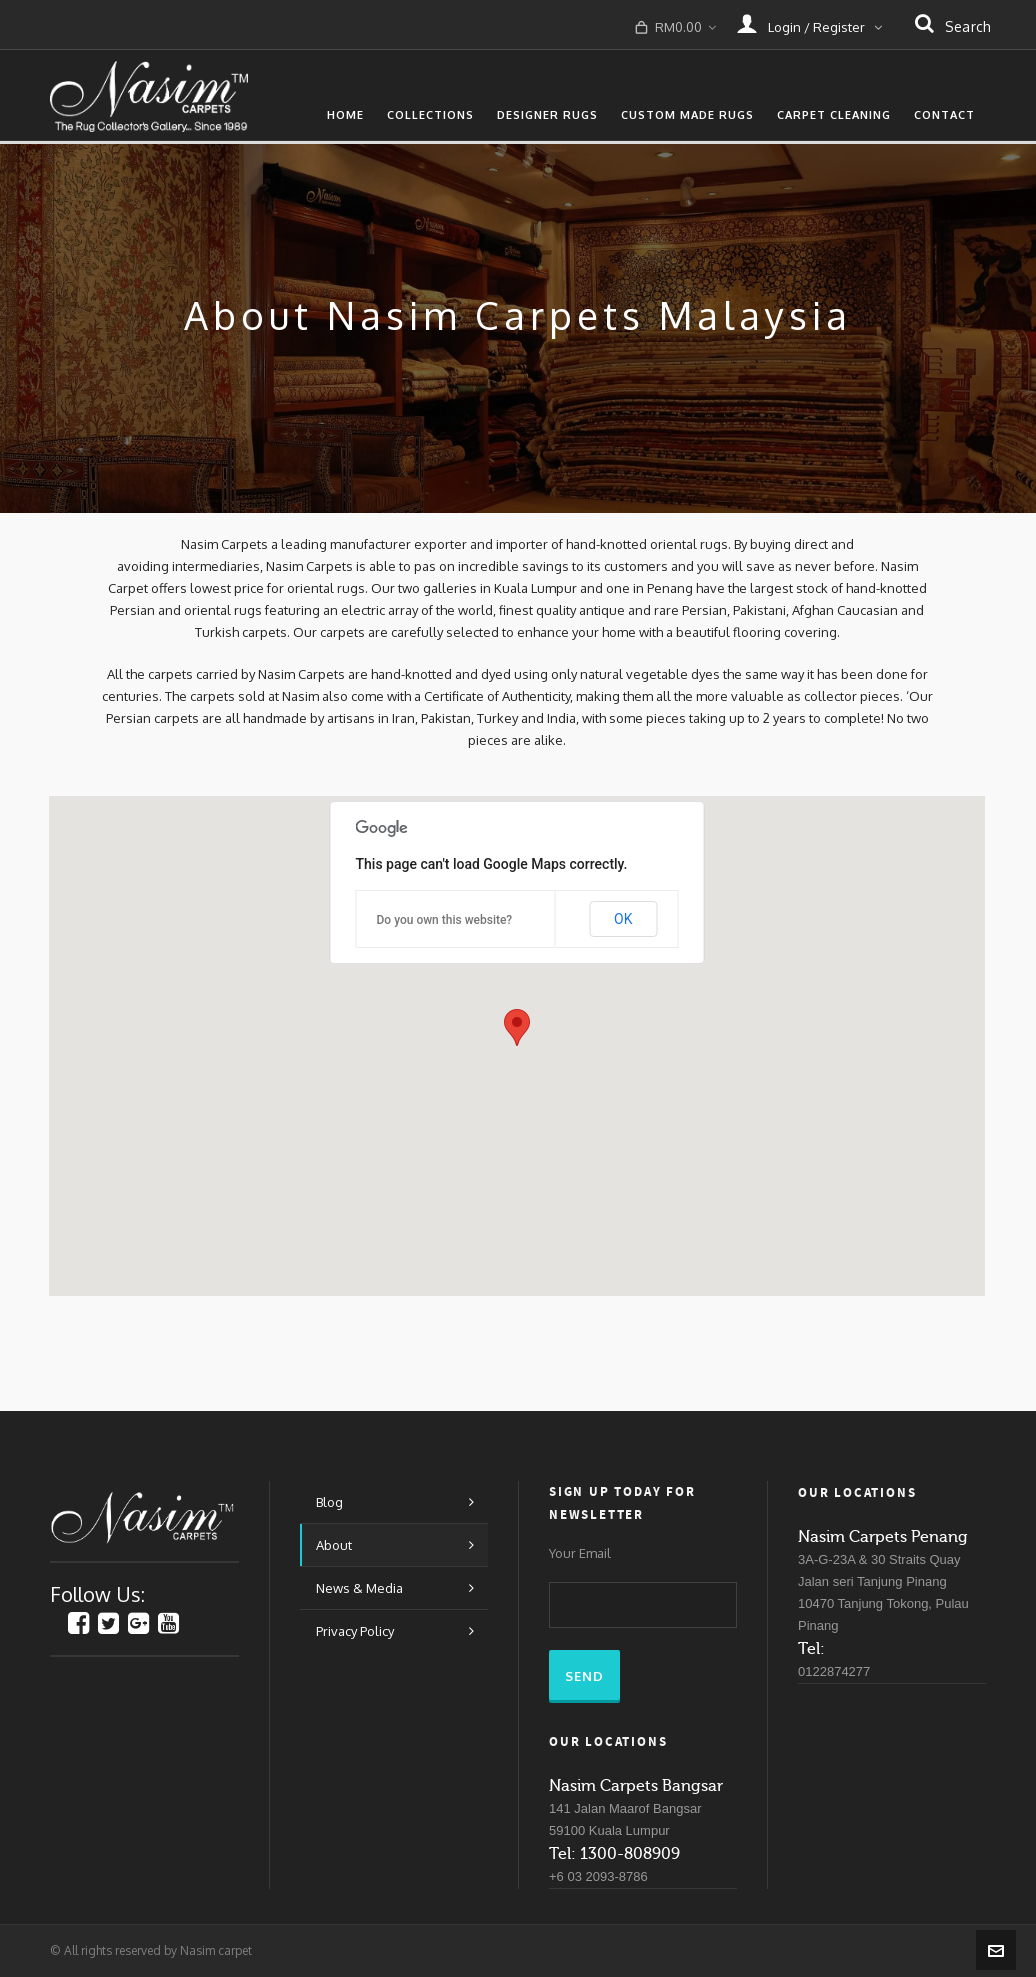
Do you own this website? (445, 920)
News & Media (359, 1588)
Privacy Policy (355, 1631)
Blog (329, 1502)
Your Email (580, 1553)
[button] (517, 1027)
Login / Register (809, 23)
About (334, 1545)
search (953, 25)
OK (623, 919)
